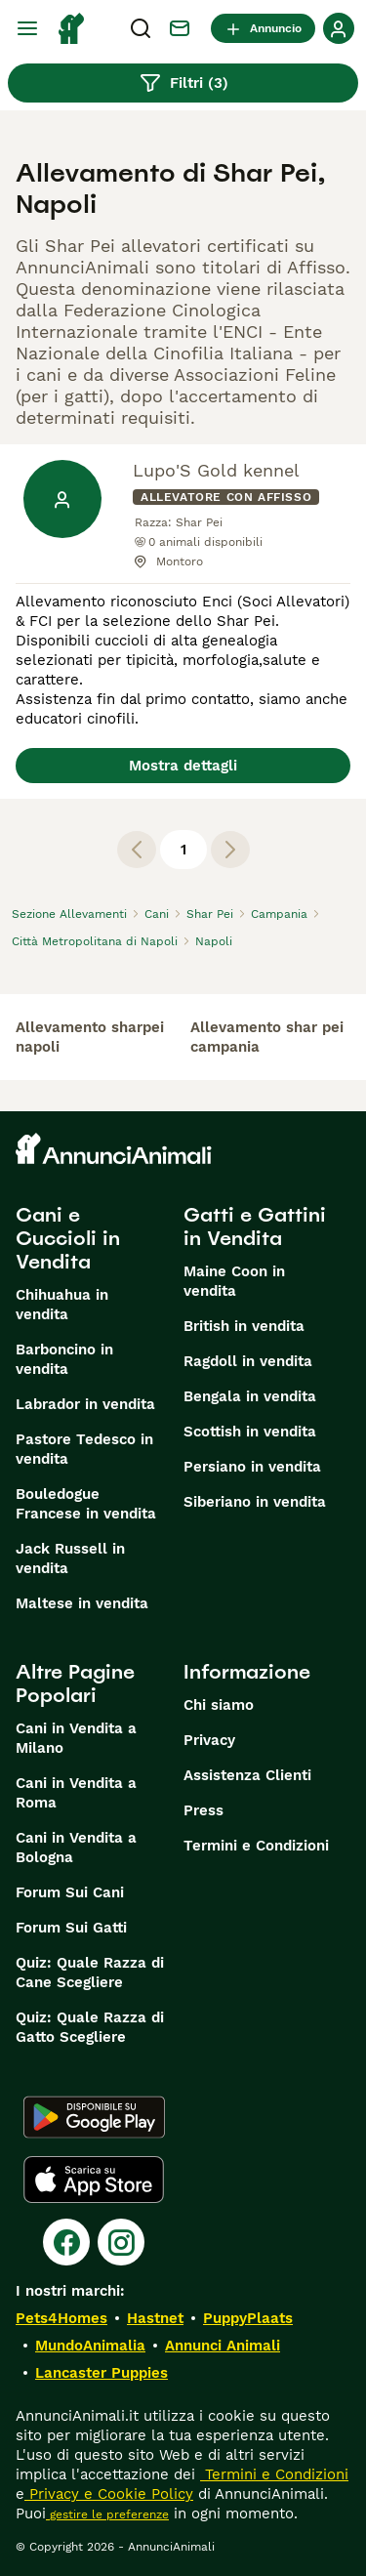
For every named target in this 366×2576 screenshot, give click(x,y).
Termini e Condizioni (256, 1845)
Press (203, 1810)
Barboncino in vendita (64, 1359)
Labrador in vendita (85, 1404)
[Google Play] (94, 2117)
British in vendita (244, 1326)
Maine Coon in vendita (234, 1281)
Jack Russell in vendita (70, 1558)
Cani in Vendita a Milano (76, 1738)
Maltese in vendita (82, 1603)
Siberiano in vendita (254, 1502)
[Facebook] (66, 2242)
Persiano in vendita (252, 1466)
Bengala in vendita (249, 1396)
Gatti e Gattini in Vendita (254, 1226)
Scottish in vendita (249, 1431)
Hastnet (155, 2318)
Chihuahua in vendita (62, 1304)
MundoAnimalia (90, 2345)
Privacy (209, 1740)
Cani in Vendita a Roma (76, 1792)
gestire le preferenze (107, 2514)
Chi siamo (218, 1705)
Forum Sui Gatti (71, 1927)
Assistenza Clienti (247, 1775)
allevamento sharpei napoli (90, 1037)
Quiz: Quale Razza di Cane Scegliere (90, 1972)
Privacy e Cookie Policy (108, 2494)
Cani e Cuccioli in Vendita (68, 1238)
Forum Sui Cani (70, 1892)
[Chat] (179, 28)
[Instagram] (121, 2242)
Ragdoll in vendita (247, 1361)
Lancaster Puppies (101, 2373)
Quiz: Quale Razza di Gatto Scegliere (90, 2027)
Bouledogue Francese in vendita (86, 1503)
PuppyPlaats (248, 2318)
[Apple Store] (94, 2179)
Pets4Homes (61, 2318)
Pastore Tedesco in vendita (84, 1449)
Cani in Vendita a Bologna (76, 1847)
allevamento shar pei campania (267, 1037)
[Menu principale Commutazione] (27, 28)
